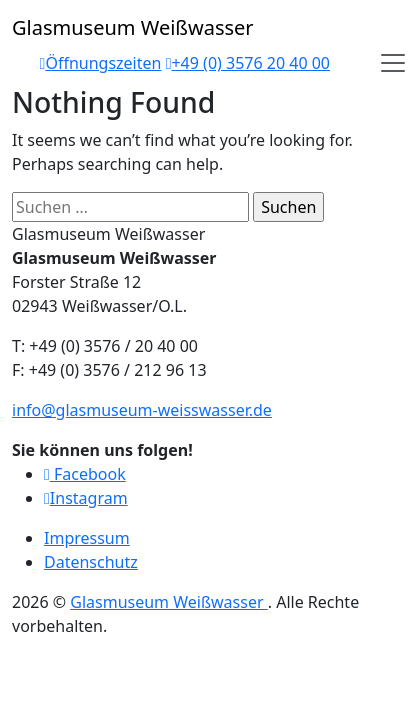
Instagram (86, 498)
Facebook (85, 474)
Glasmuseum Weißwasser (168, 602)
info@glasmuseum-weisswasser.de (142, 410)
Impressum (87, 538)
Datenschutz (91, 562)
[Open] (393, 63)
